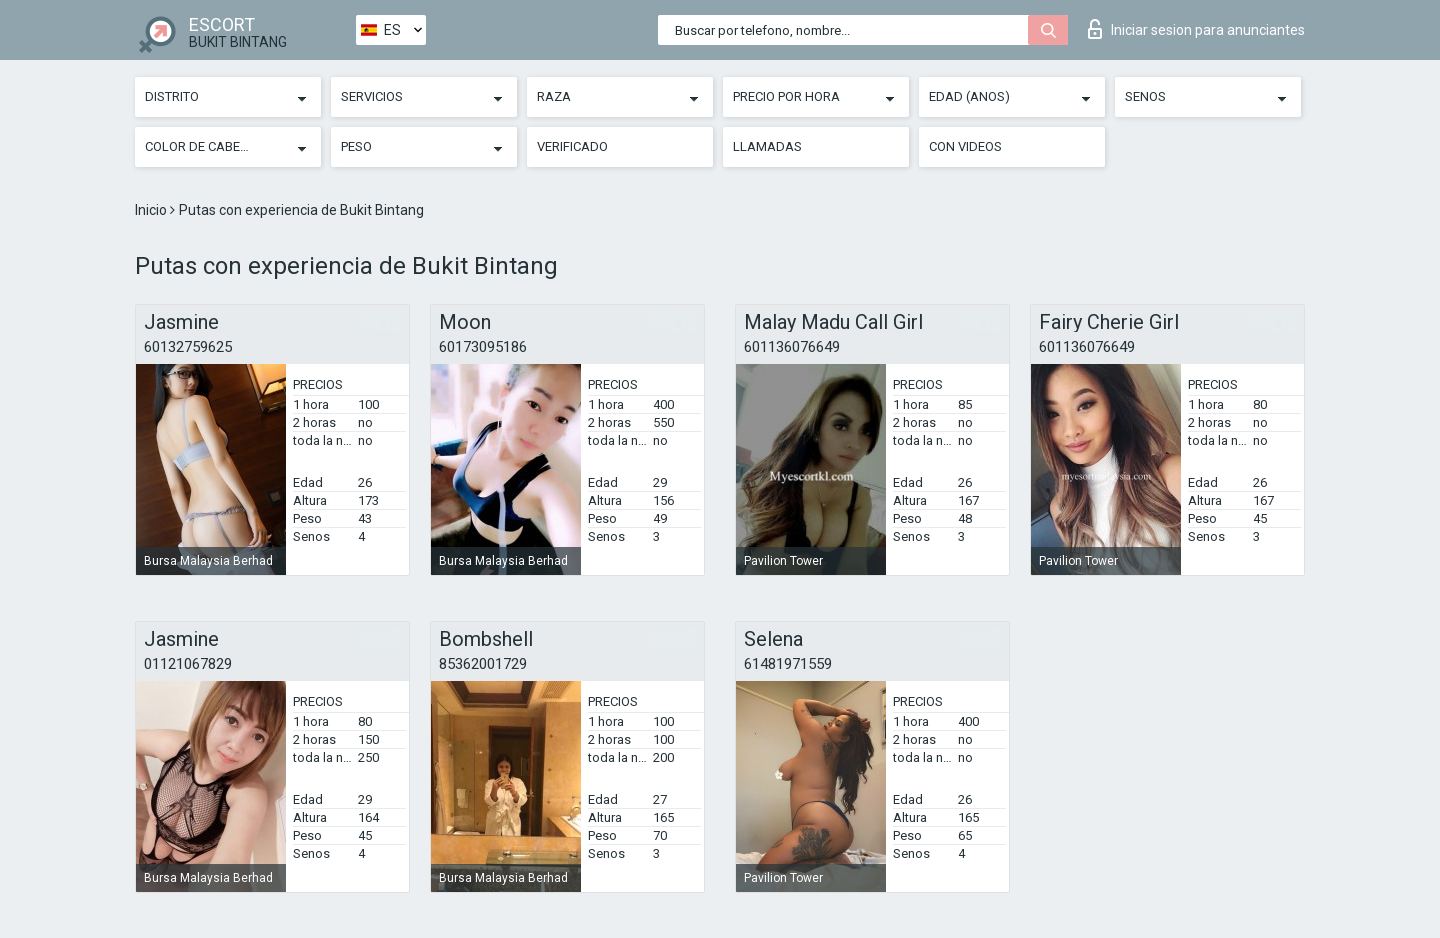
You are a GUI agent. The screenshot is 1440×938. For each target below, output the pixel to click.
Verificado (572, 146)
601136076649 (792, 347)
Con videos (965, 146)
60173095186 (483, 347)
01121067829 (188, 664)
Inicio (152, 210)
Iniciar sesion (1196, 29)
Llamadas (767, 146)
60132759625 (188, 347)
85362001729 (483, 664)
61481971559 (788, 664)
